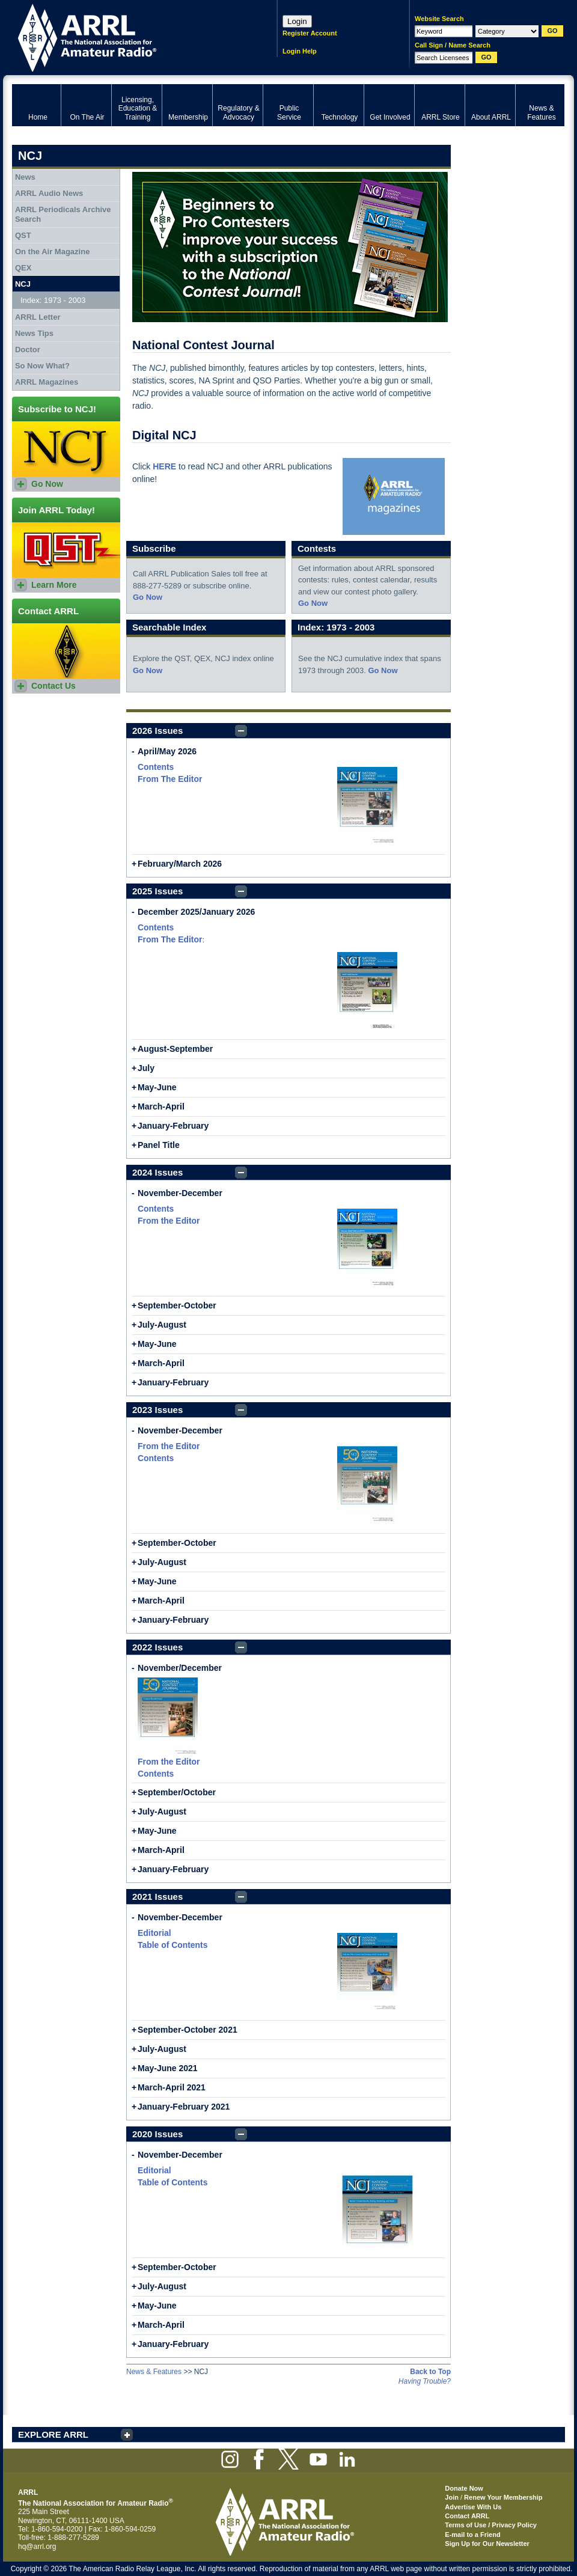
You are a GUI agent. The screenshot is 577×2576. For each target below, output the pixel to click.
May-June (157, 1087)
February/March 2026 (180, 863)
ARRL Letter (38, 317)
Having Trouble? (424, 2381)
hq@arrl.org (37, 2546)
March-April (161, 1106)
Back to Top (430, 2371)
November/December (180, 1668)
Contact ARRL (467, 2516)
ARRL (129, 36)
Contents (156, 767)
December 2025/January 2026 (196, 912)
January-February (173, 1126)
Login (297, 21)
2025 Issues (157, 891)
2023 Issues (157, 1410)
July (146, 1068)
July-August (162, 1324)
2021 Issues (157, 1896)
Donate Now (464, 2488)
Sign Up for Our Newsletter (487, 2543)
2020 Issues (157, 2134)
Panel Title (159, 1145)
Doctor (27, 349)
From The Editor (170, 779)
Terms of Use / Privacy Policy (491, 2525)
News (25, 177)
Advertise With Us (473, 2506)
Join (452, 2497)
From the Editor (169, 1220)
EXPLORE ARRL (53, 2434)
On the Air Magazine (52, 251)
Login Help (299, 51)
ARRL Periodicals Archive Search (63, 214)
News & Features (154, 2371)
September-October (177, 1305)
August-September (175, 1049)
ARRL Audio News (49, 193)
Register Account (309, 33)
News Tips (34, 333)
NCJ (23, 283)
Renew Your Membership (503, 2497)
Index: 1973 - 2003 (52, 300)
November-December (180, 1193)
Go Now (147, 597)
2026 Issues (157, 730)
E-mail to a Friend (472, 2534)
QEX (23, 267)
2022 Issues (157, 1647)
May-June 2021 (168, 2068)
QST (23, 235)
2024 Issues (157, 1172)
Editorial (154, 1933)
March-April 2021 (172, 2087)
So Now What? (42, 365)
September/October (177, 1792)
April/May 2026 (167, 751)
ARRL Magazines (46, 381)
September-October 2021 (187, 2029)
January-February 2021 (184, 2106)
